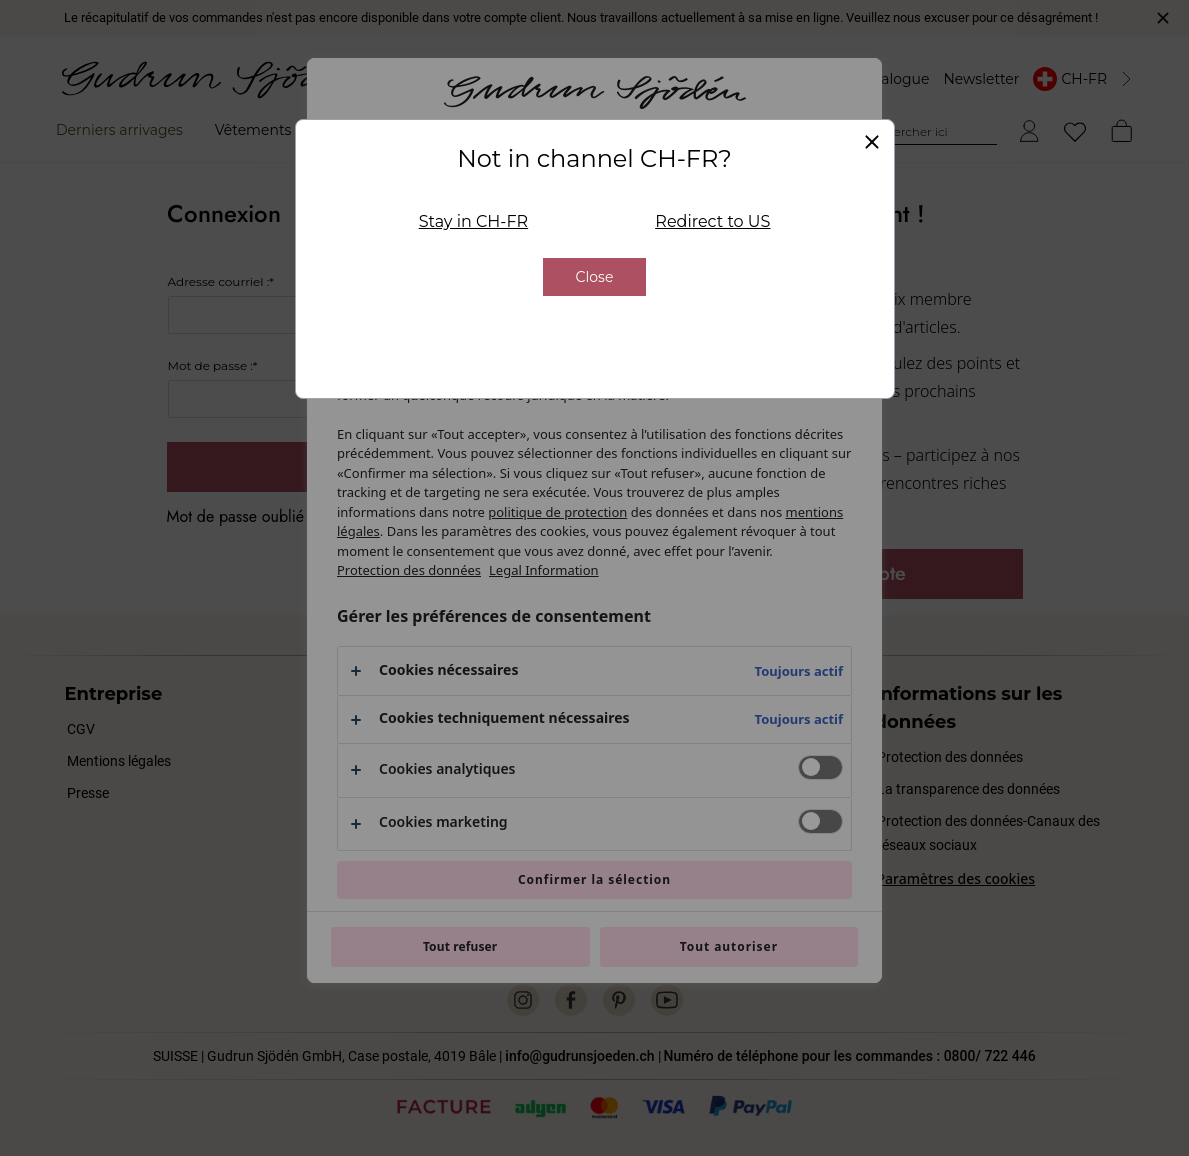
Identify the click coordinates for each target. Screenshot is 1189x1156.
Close (595, 277)
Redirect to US (712, 221)
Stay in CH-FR (473, 221)
